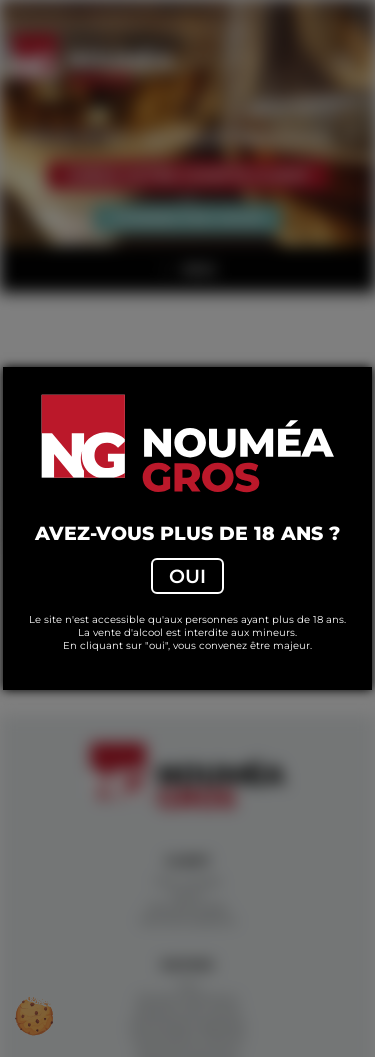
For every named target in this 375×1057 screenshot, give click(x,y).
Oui (187, 576)
